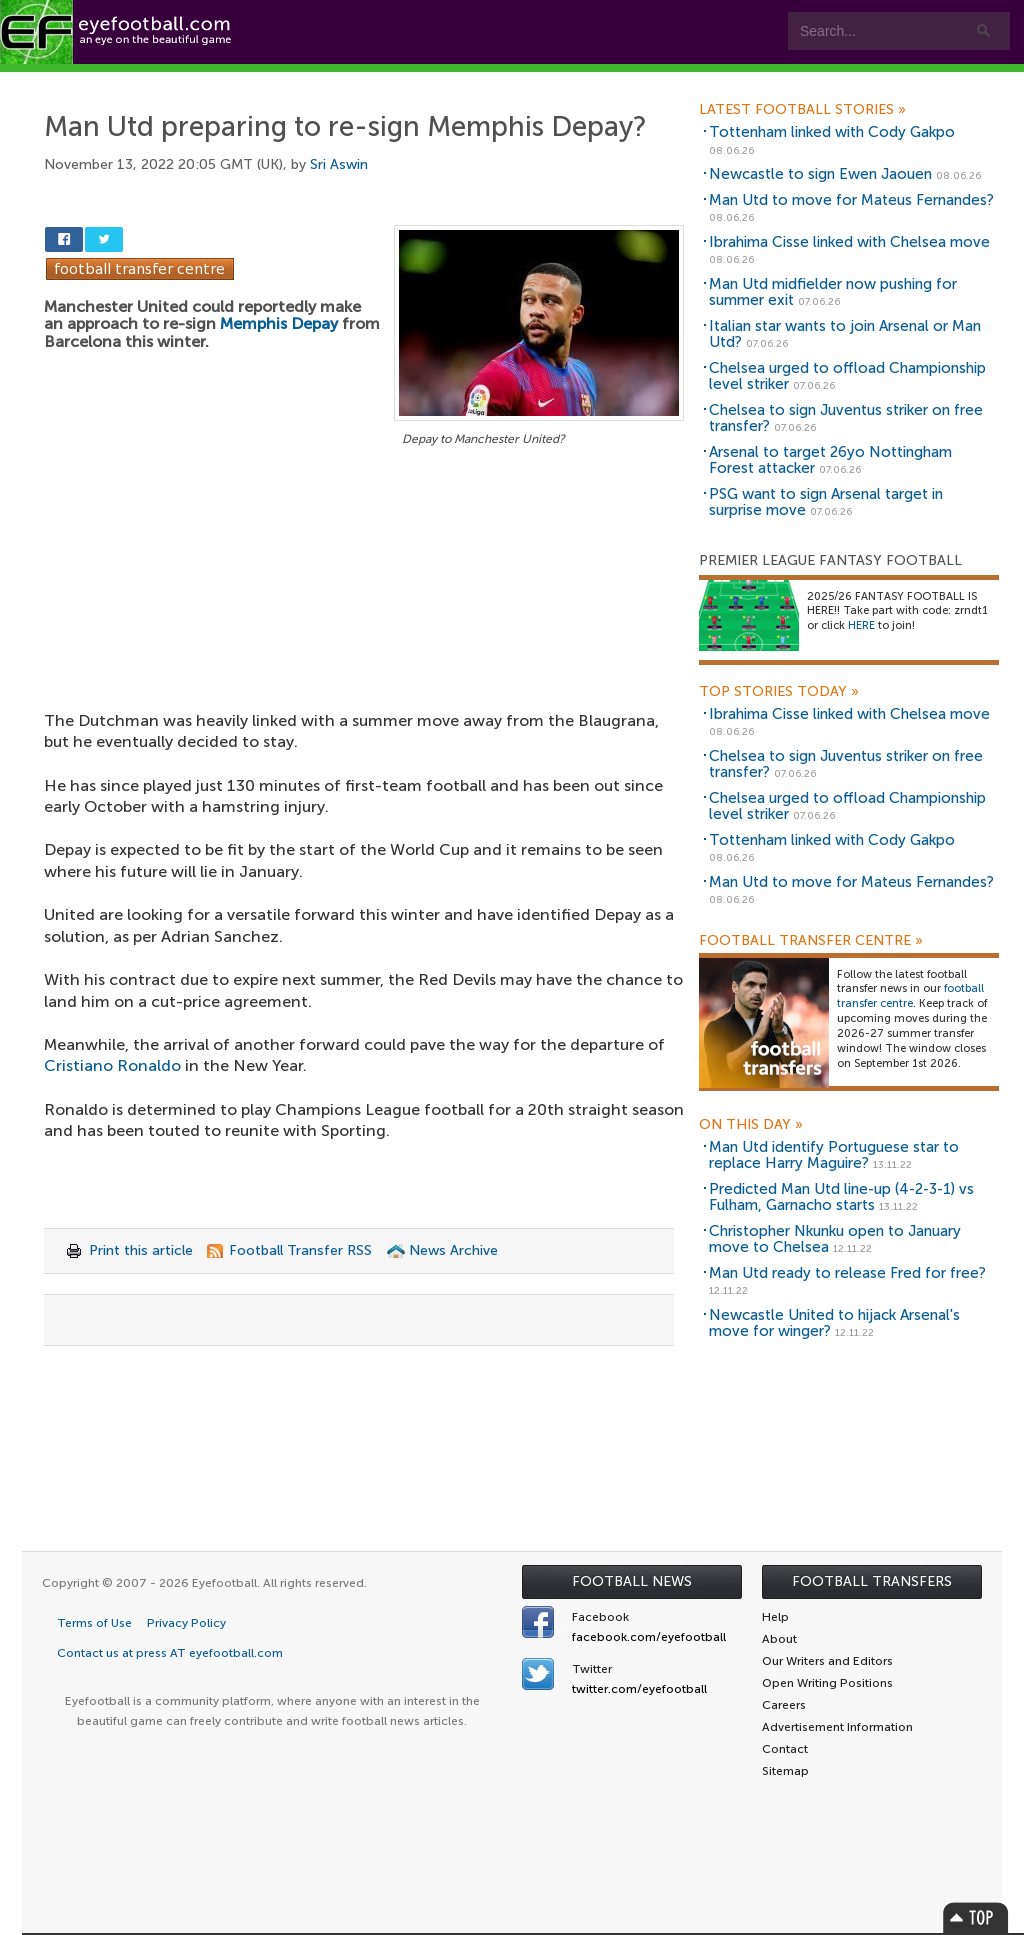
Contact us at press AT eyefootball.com (170, 1653)
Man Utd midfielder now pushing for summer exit (833, 292)
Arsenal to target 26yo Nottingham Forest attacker (830, 460)
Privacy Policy (186, 1623)
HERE (861, 625)
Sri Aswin (339, 164)
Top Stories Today (779, 692)
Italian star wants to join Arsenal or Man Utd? (845, 334)
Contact (624, 81)
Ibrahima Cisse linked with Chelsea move (849, 242)
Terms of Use (94, 1623)
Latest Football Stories (802, 110)
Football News (632, 1581)
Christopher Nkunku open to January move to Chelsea (835, 1239)
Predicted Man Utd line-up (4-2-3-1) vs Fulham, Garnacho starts (841, 1197)
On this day (751, 1125)
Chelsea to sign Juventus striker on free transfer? (846, 418)
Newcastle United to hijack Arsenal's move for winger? (834, 1323)
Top (976, 1917)
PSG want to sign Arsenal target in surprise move (826, 502)
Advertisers (745, 81)
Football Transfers (872, 1581)
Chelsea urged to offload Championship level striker (847, 376)
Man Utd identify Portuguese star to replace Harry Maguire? (834, 1155)
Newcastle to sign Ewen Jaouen (820, 174)
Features (297, 81)
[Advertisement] (364, 599)
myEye (513, 81)
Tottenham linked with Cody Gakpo (832, 132)
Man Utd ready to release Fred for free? (847, 1273)
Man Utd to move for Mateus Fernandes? (851, 200)
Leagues (407, 81)
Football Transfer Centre (811, 941)
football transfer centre (910, 996)
